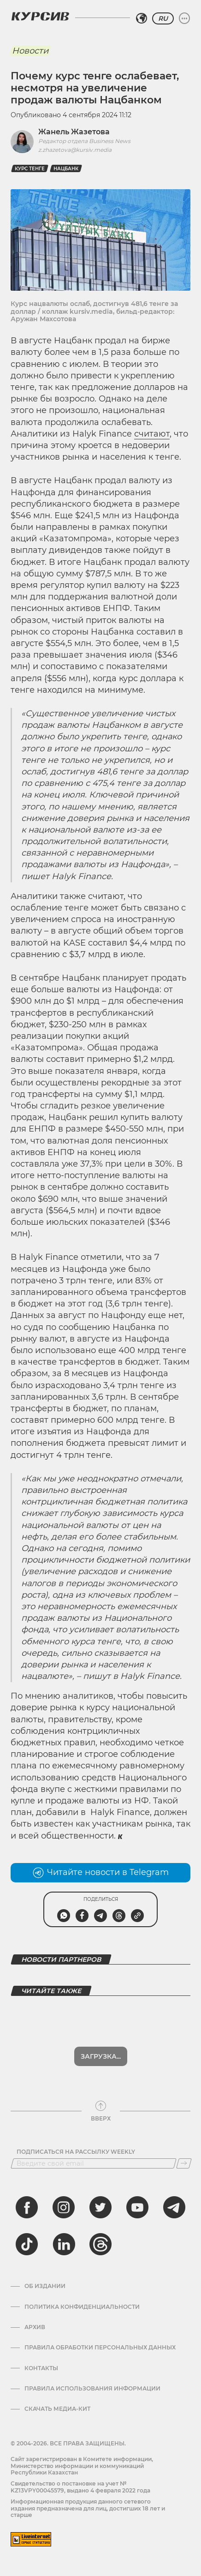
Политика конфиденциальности (82, 2307)
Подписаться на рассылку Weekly (76, 2152)
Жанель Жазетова (74, 131)
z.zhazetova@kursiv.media (75, 149)
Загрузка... (101, 2056)
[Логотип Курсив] (40, 16)
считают (152, 434)
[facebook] (27, 2207)
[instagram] (64, 2207)
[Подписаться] (183, 2163)
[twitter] (100, 2207)
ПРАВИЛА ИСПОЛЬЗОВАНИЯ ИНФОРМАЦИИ (92, 2388)
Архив (34, 2327)
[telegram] (174, 2207)
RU (163, 18)
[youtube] (137, 2207)
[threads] (100, 2244)
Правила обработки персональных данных (100, 2347)
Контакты (41, 2368)
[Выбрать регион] (142, 18)
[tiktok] (27, 2244)
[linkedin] (63, 2244)
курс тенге (30, 169)
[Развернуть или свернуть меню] (184, 18)
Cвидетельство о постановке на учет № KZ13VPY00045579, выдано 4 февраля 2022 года (80, 2486)
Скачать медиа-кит (57, 2409)
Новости (30, 51)
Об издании (44, 2286)
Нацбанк (65, 169)
